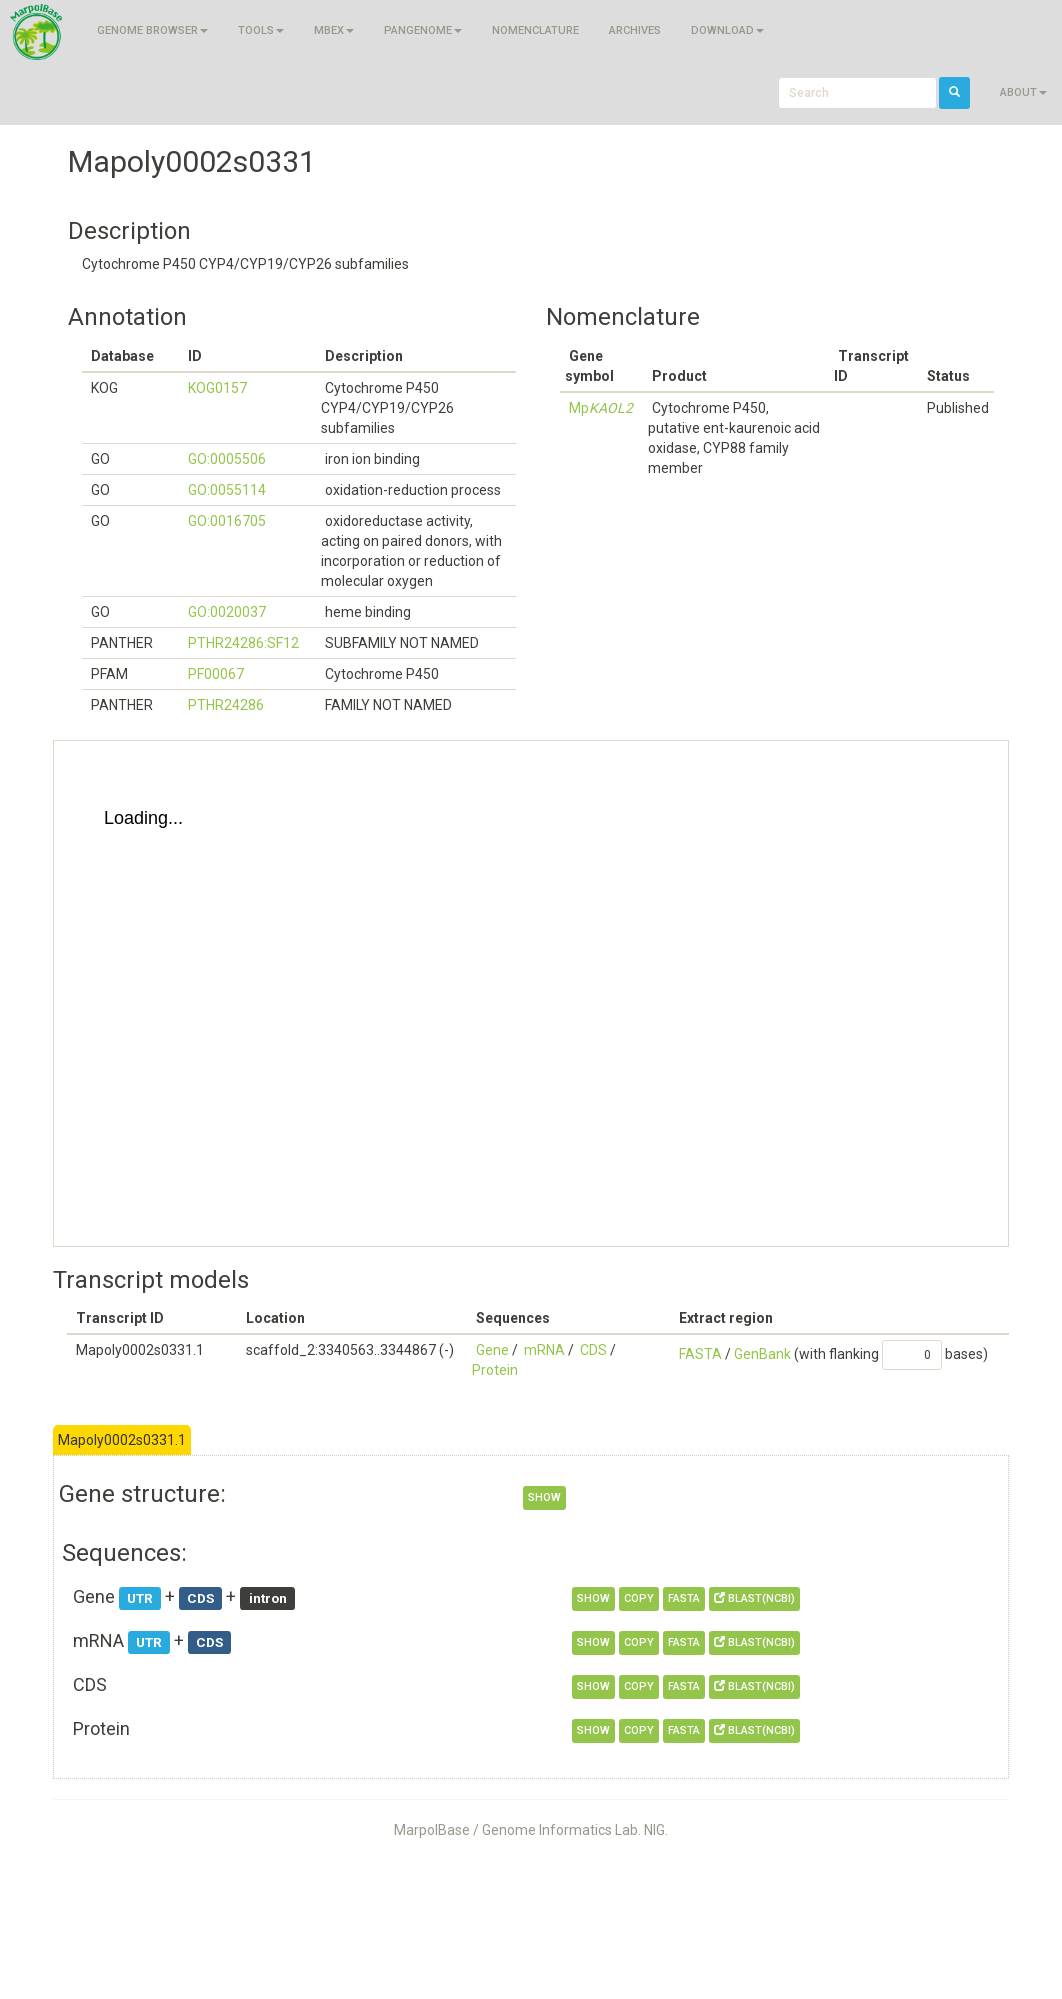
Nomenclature (535, 30)
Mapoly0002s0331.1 (122, 1440)
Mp (601, 408)
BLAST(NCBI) (754, 1598)
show (544, 1497)
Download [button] (727, 30)
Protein (495, 1370)
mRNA (544, 1350)
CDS (593, 1350)
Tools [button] (261, 30)
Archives (635, 30)
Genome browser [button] (152, 30)
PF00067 (216, 674)
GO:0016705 (227, 521)
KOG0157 (217, 388)
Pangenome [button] (423, 30)
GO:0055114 (227, 490)
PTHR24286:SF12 (243, 643)
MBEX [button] (334, 30)
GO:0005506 (227, 459)
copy (639, 1598)
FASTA (700, 1354)
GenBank (762, 1354)
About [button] (1023, 92)
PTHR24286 (226, 705)
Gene (492, 1350)
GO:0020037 (227, 612)
